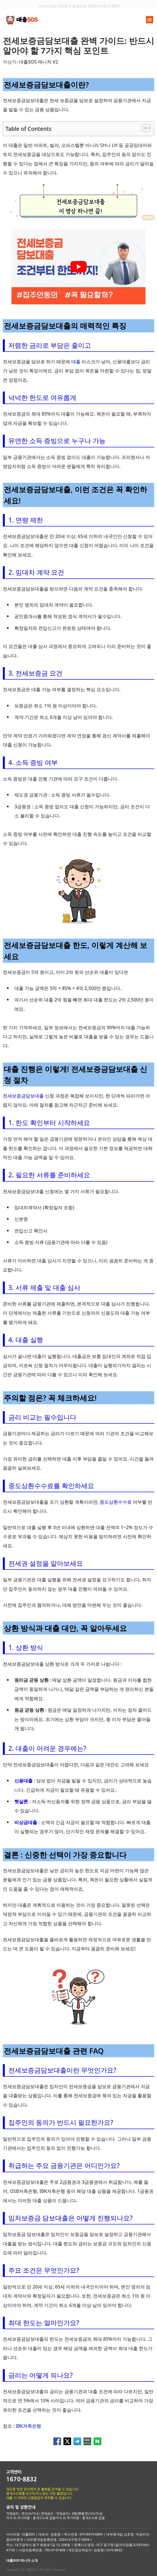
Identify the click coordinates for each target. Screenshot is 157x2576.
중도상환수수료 (116, 1502)
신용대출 (23, 1780)
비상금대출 (25, 1822)
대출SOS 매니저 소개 (22, 2560)
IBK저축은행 (28, 2426)
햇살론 (21, 1801)
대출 (75, 361)
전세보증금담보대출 (23, 1095)
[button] (149, 19)
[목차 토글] (143, 128)
